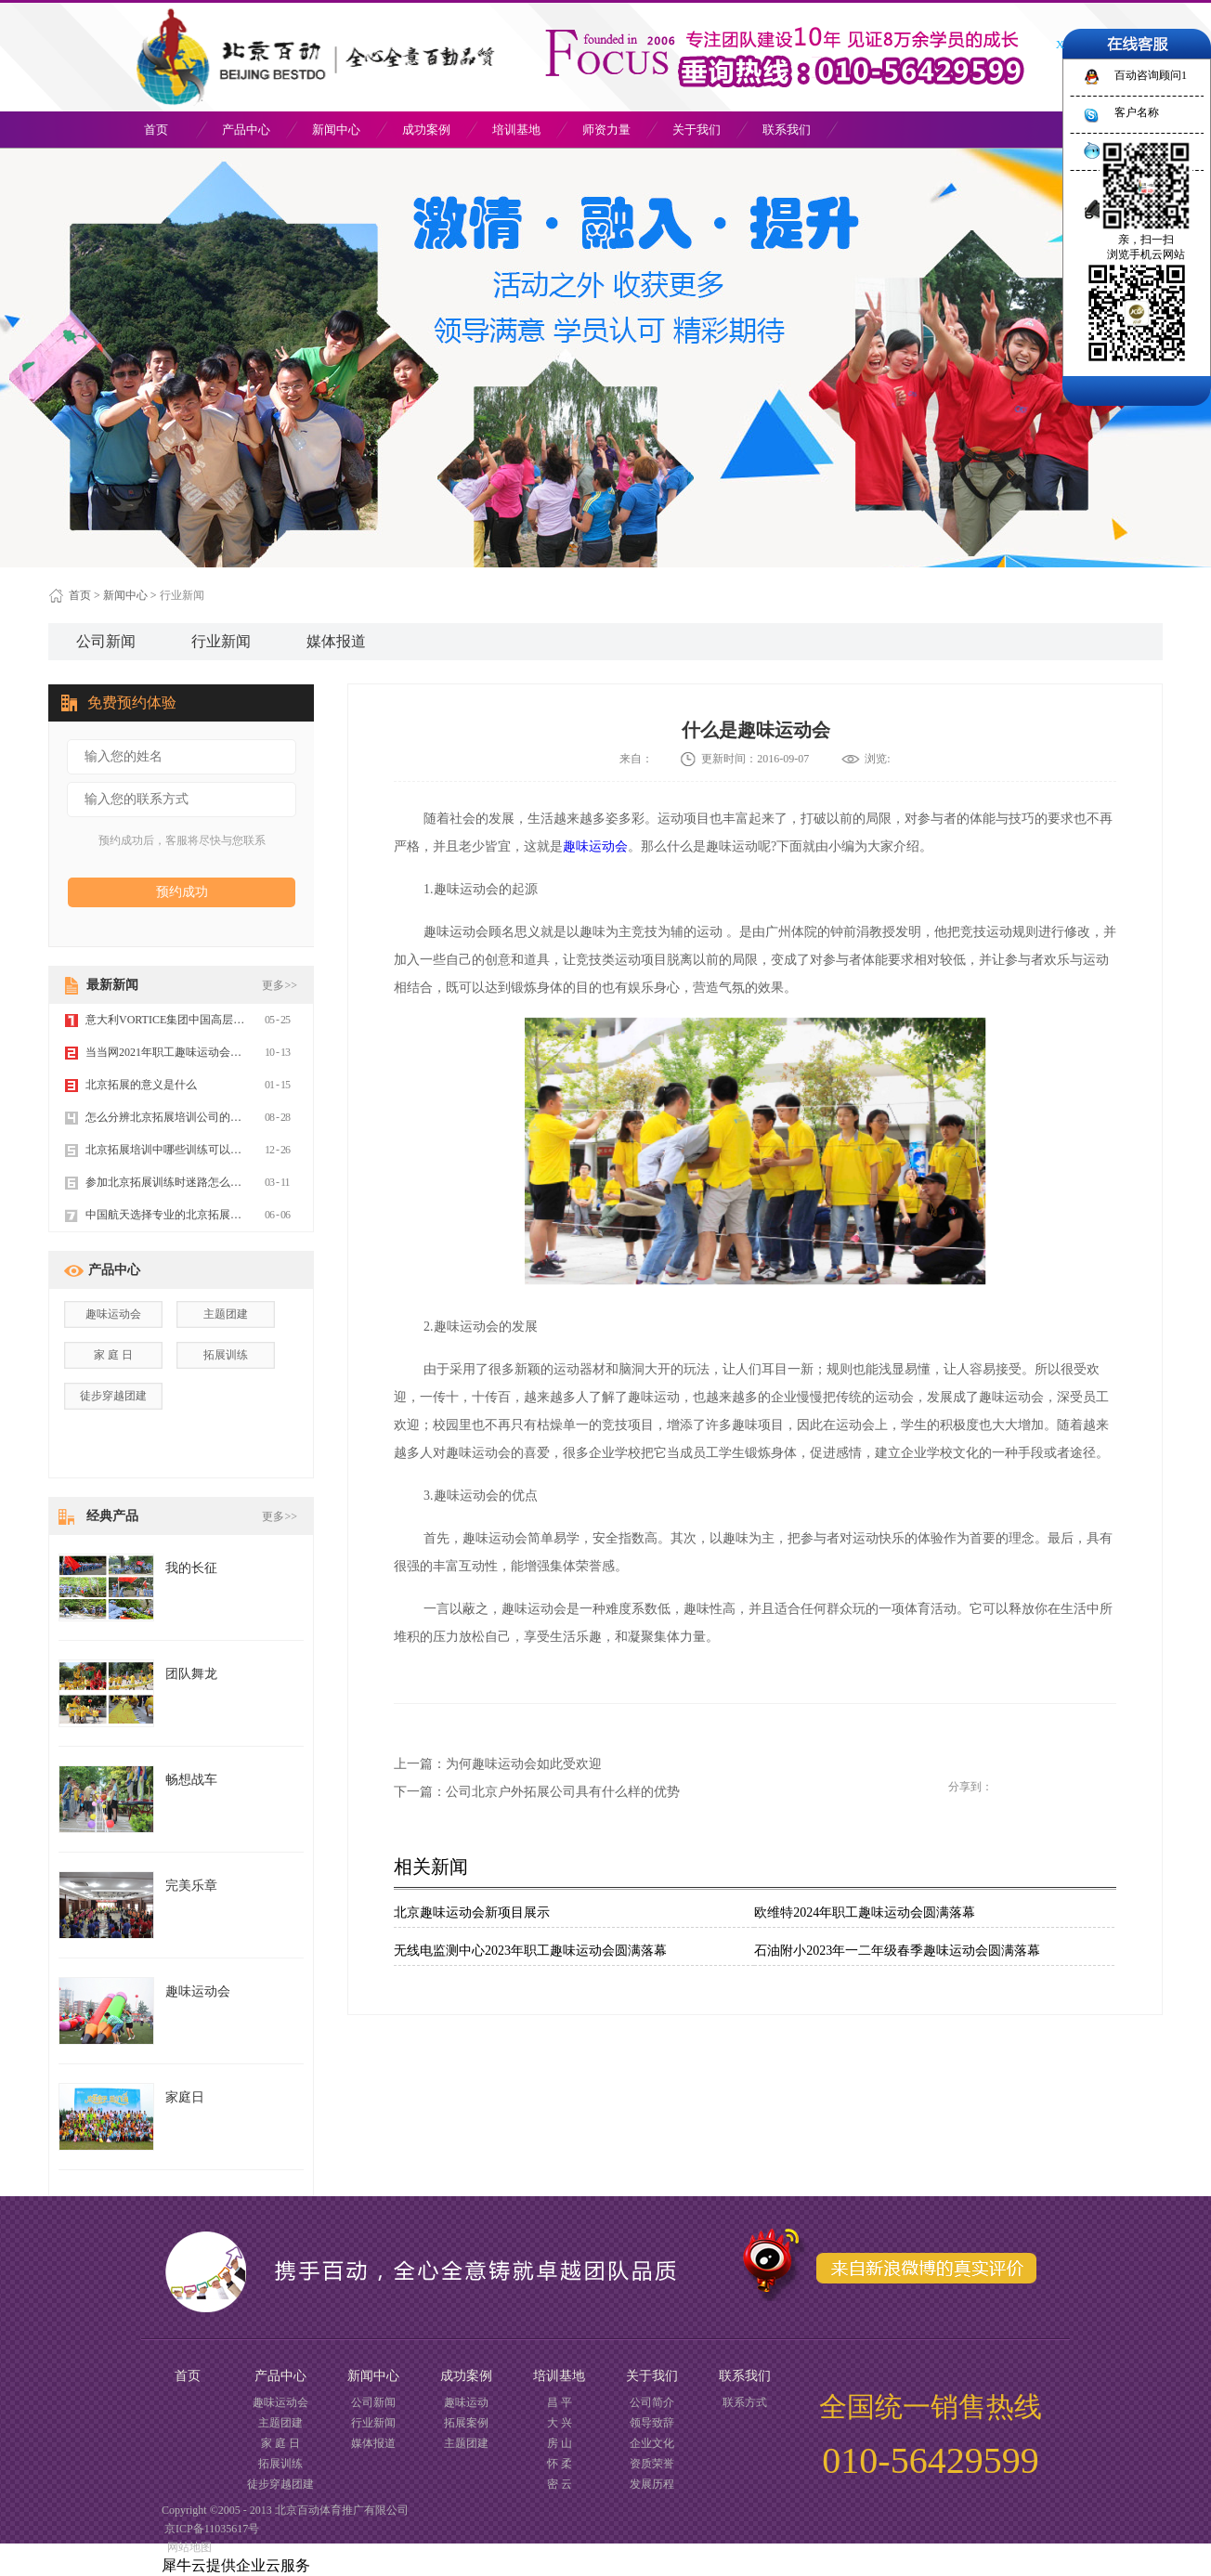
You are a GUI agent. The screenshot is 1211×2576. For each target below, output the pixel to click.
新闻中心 (125, 595)
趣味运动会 (595, 846)
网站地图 (187, 2547)
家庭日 (184, 2097)
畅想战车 (191, 1780)
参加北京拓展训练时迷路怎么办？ (169, 1182)
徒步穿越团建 (113, 1395)
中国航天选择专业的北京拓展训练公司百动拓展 (202, 1214)
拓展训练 (225, 1354)
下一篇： (537, 1792)
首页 (156, 130)
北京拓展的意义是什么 (141, 1084)
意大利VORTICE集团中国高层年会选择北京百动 (203, 1019)
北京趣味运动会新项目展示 (472, 1912)
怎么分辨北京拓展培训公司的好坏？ (174, 1117)
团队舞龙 (191, 1674)
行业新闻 (182, 595)
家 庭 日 (113, 1354)
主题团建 (225, 1314)
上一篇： (498, 1764)
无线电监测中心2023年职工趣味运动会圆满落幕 (530, 1951)
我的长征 (191, 1568)
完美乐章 (191, 1886)
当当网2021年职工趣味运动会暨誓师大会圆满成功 (208, 1052)
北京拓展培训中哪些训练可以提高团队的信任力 (202, 1149)
